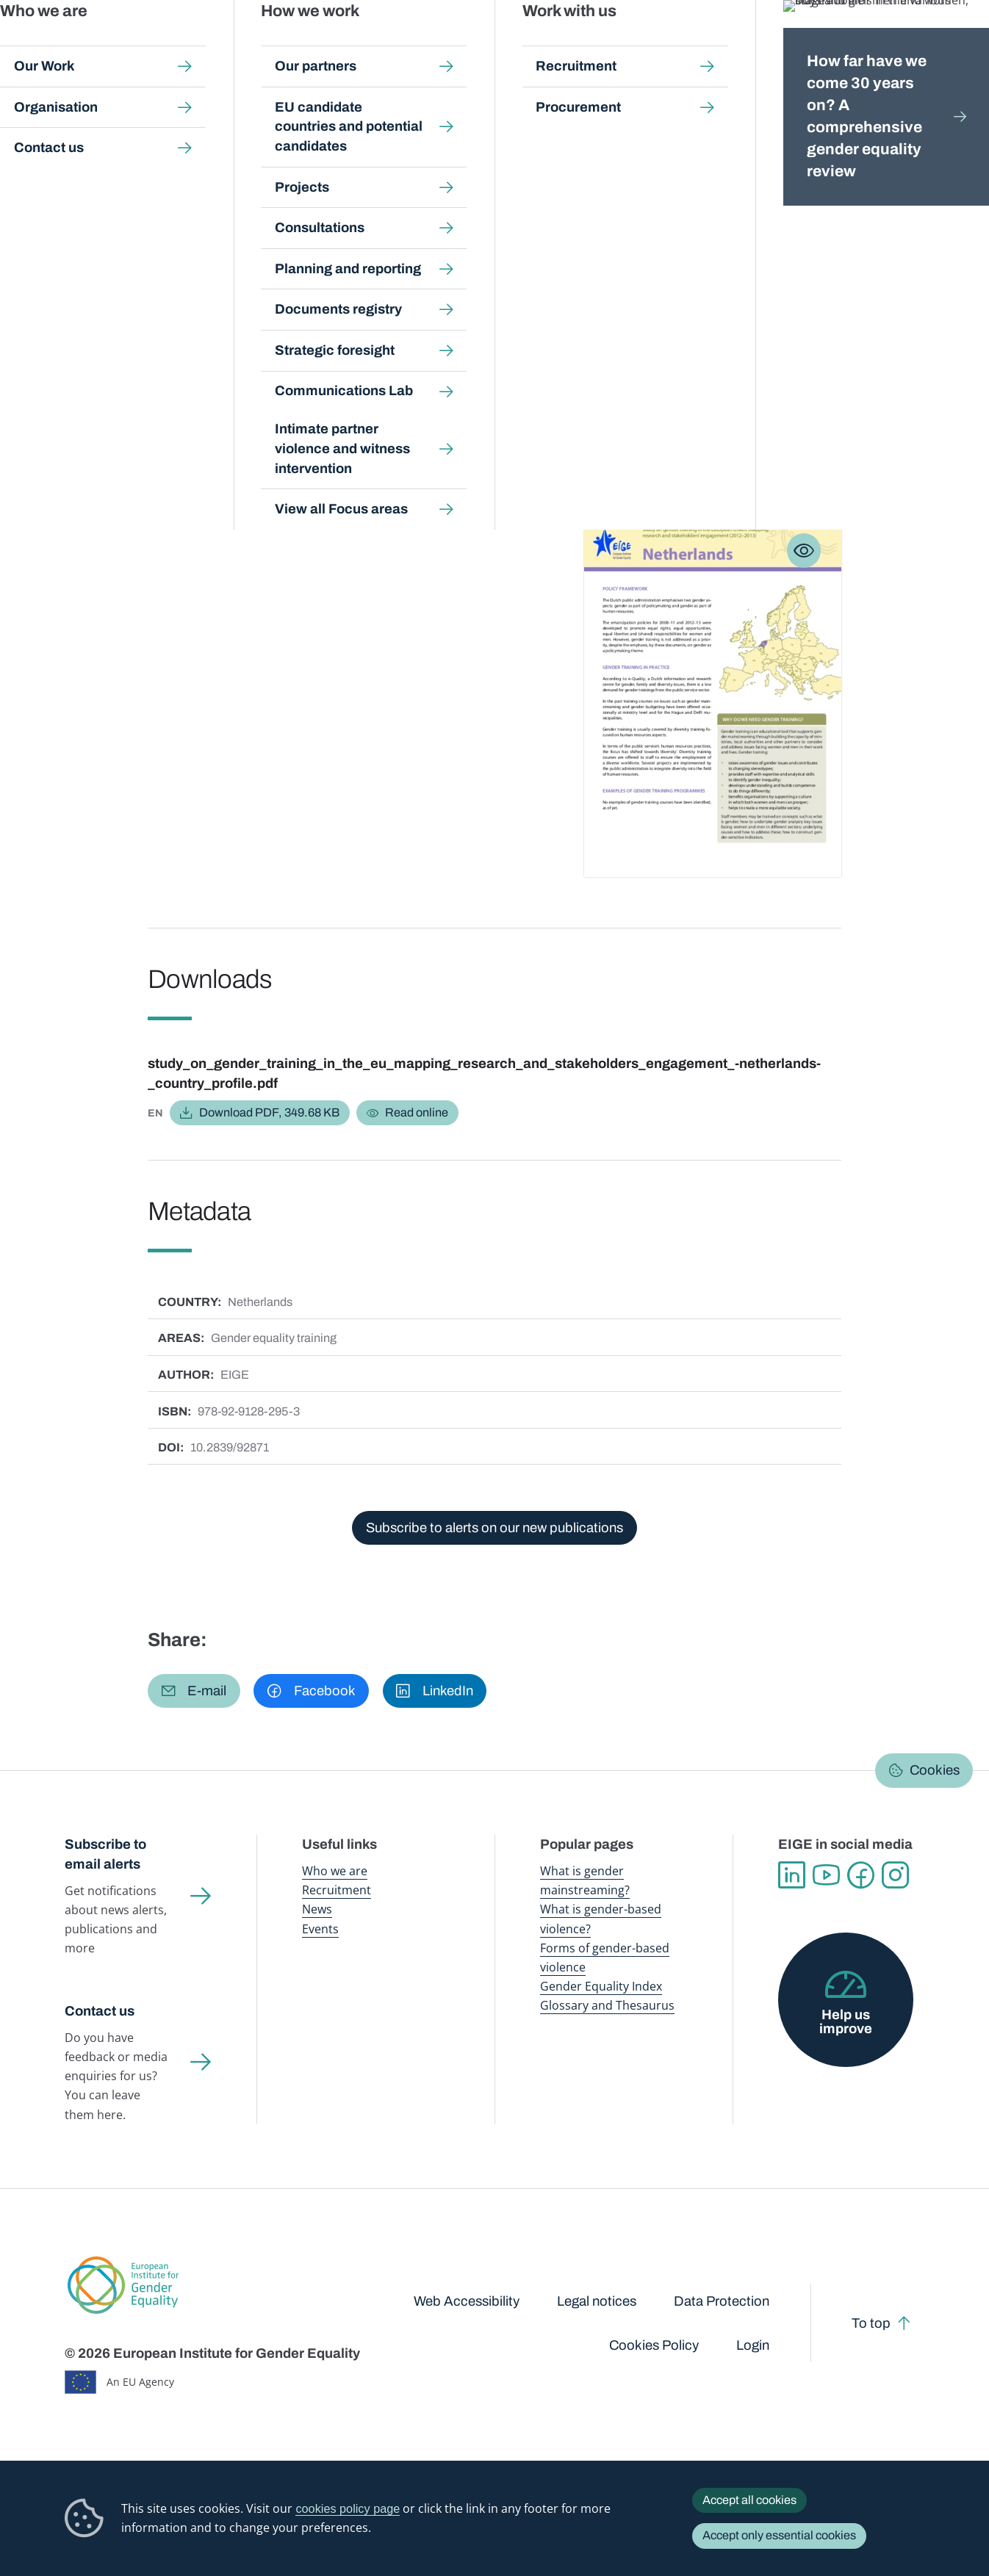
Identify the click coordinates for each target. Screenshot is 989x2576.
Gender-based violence (581, 44)
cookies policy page (347, 2508)
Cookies (935, 1770)
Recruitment (336, 1890)
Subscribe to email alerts (105, 1854)
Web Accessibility (466, 2301)
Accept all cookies (749, 2500)
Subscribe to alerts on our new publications (494, 1527)
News (317, 1909)
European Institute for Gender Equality (100, 44)
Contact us (99, 2011)
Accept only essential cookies (779, 2535)
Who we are (334, 1871)
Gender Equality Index (684, 44)
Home (95, 139)
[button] (194, 1691)
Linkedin (791, 1874)
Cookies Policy (654, 2345)
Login (752, 2345)
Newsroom (255, 43)
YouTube (826, 1874)
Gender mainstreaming (475, 44)
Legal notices (596, 2301)
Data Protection (721, 2301)
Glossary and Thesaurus (607, 2005)
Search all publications (318, 139)
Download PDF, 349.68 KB (269, 1112)
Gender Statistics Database (796, 44)
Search (955, 44)
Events (320, 1929)
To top (871, 2323)
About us (890, 43)
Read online (416, 1112)
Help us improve (845, 2021)
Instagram (895, 1874)
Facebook (860, 1874)
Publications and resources (358, 44)
